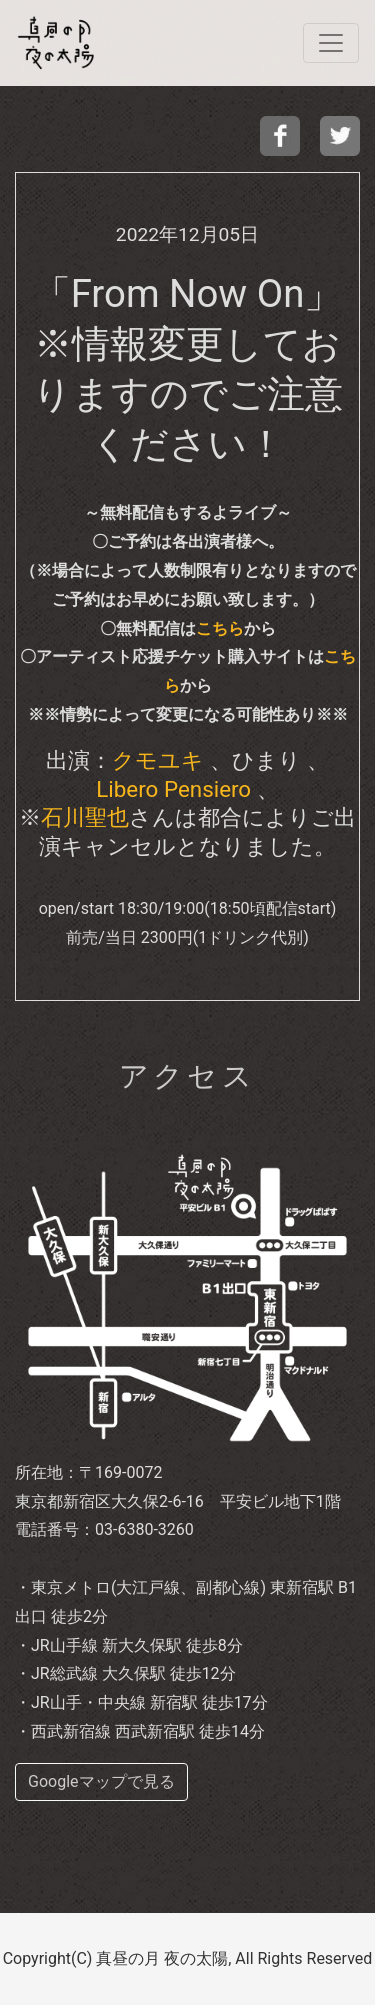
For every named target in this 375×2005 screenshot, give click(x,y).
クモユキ (158, 760)
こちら (220, 628)
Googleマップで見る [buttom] (101, 1781)
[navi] (331, 43)
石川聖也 (85, 817)
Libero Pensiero (173, 789)
